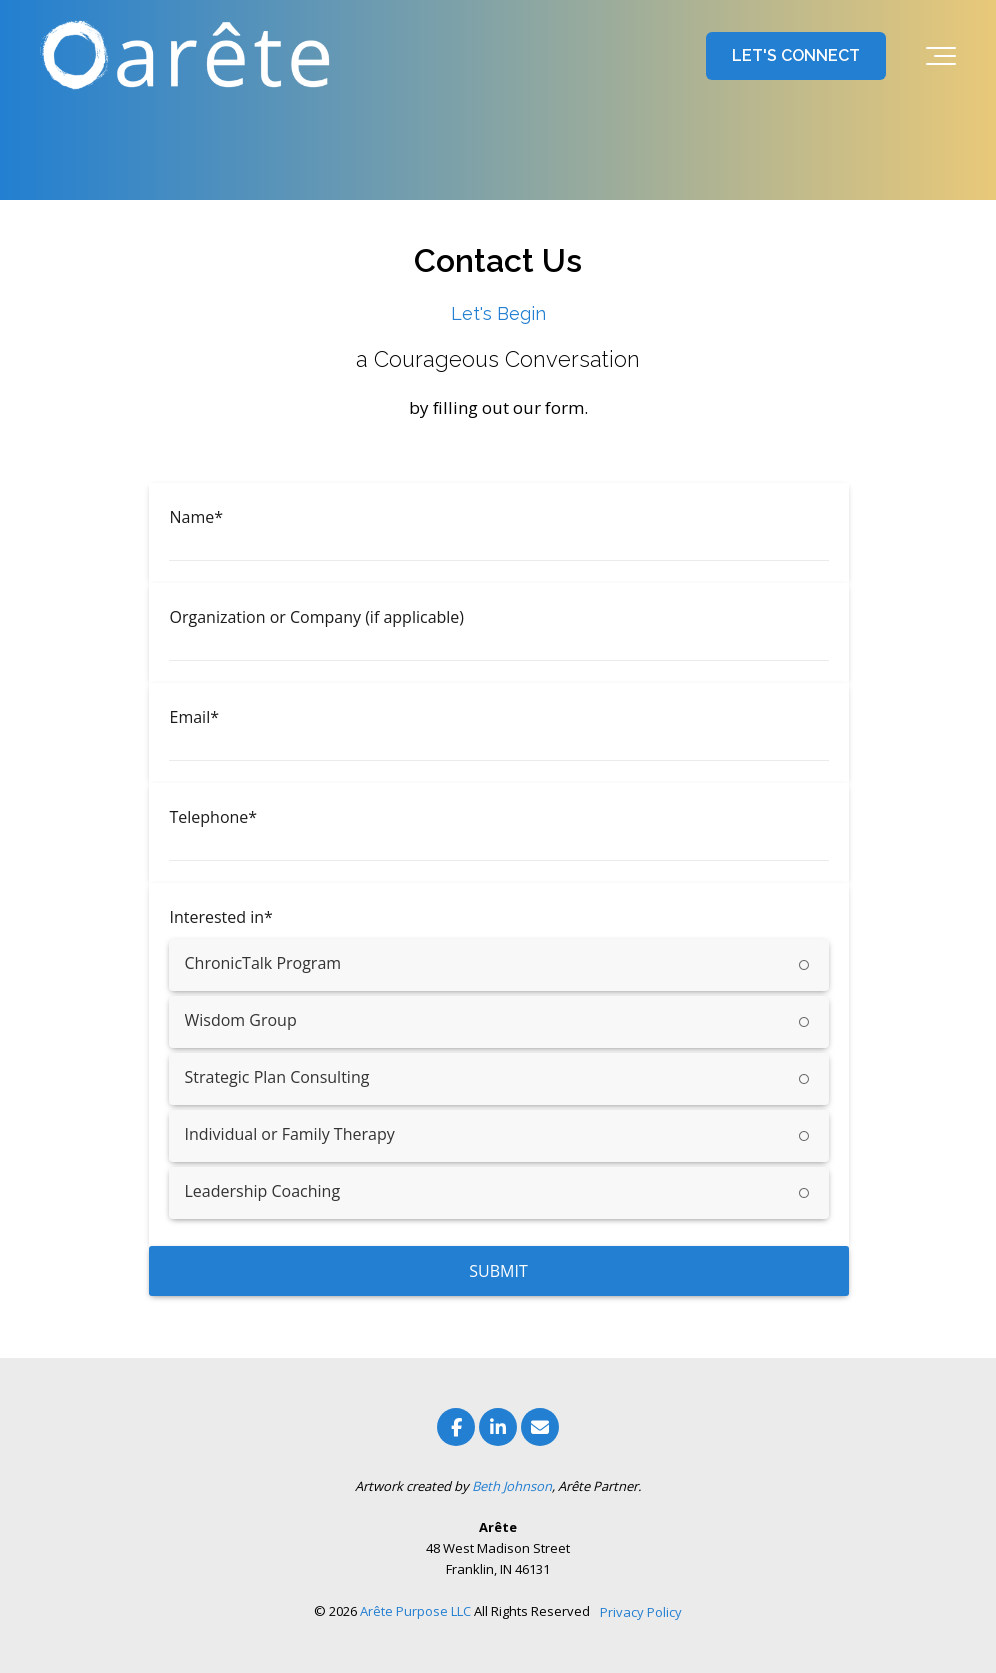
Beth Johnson (512, 1486)
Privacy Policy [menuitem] (641, 1612)
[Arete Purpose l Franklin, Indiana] (190, 56)
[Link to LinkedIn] (498, 1427)
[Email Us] (540, 1427)
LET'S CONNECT (796, 55)
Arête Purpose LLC (415, 1611)
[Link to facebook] (456, 1427)
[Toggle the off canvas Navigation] (941, 56)
